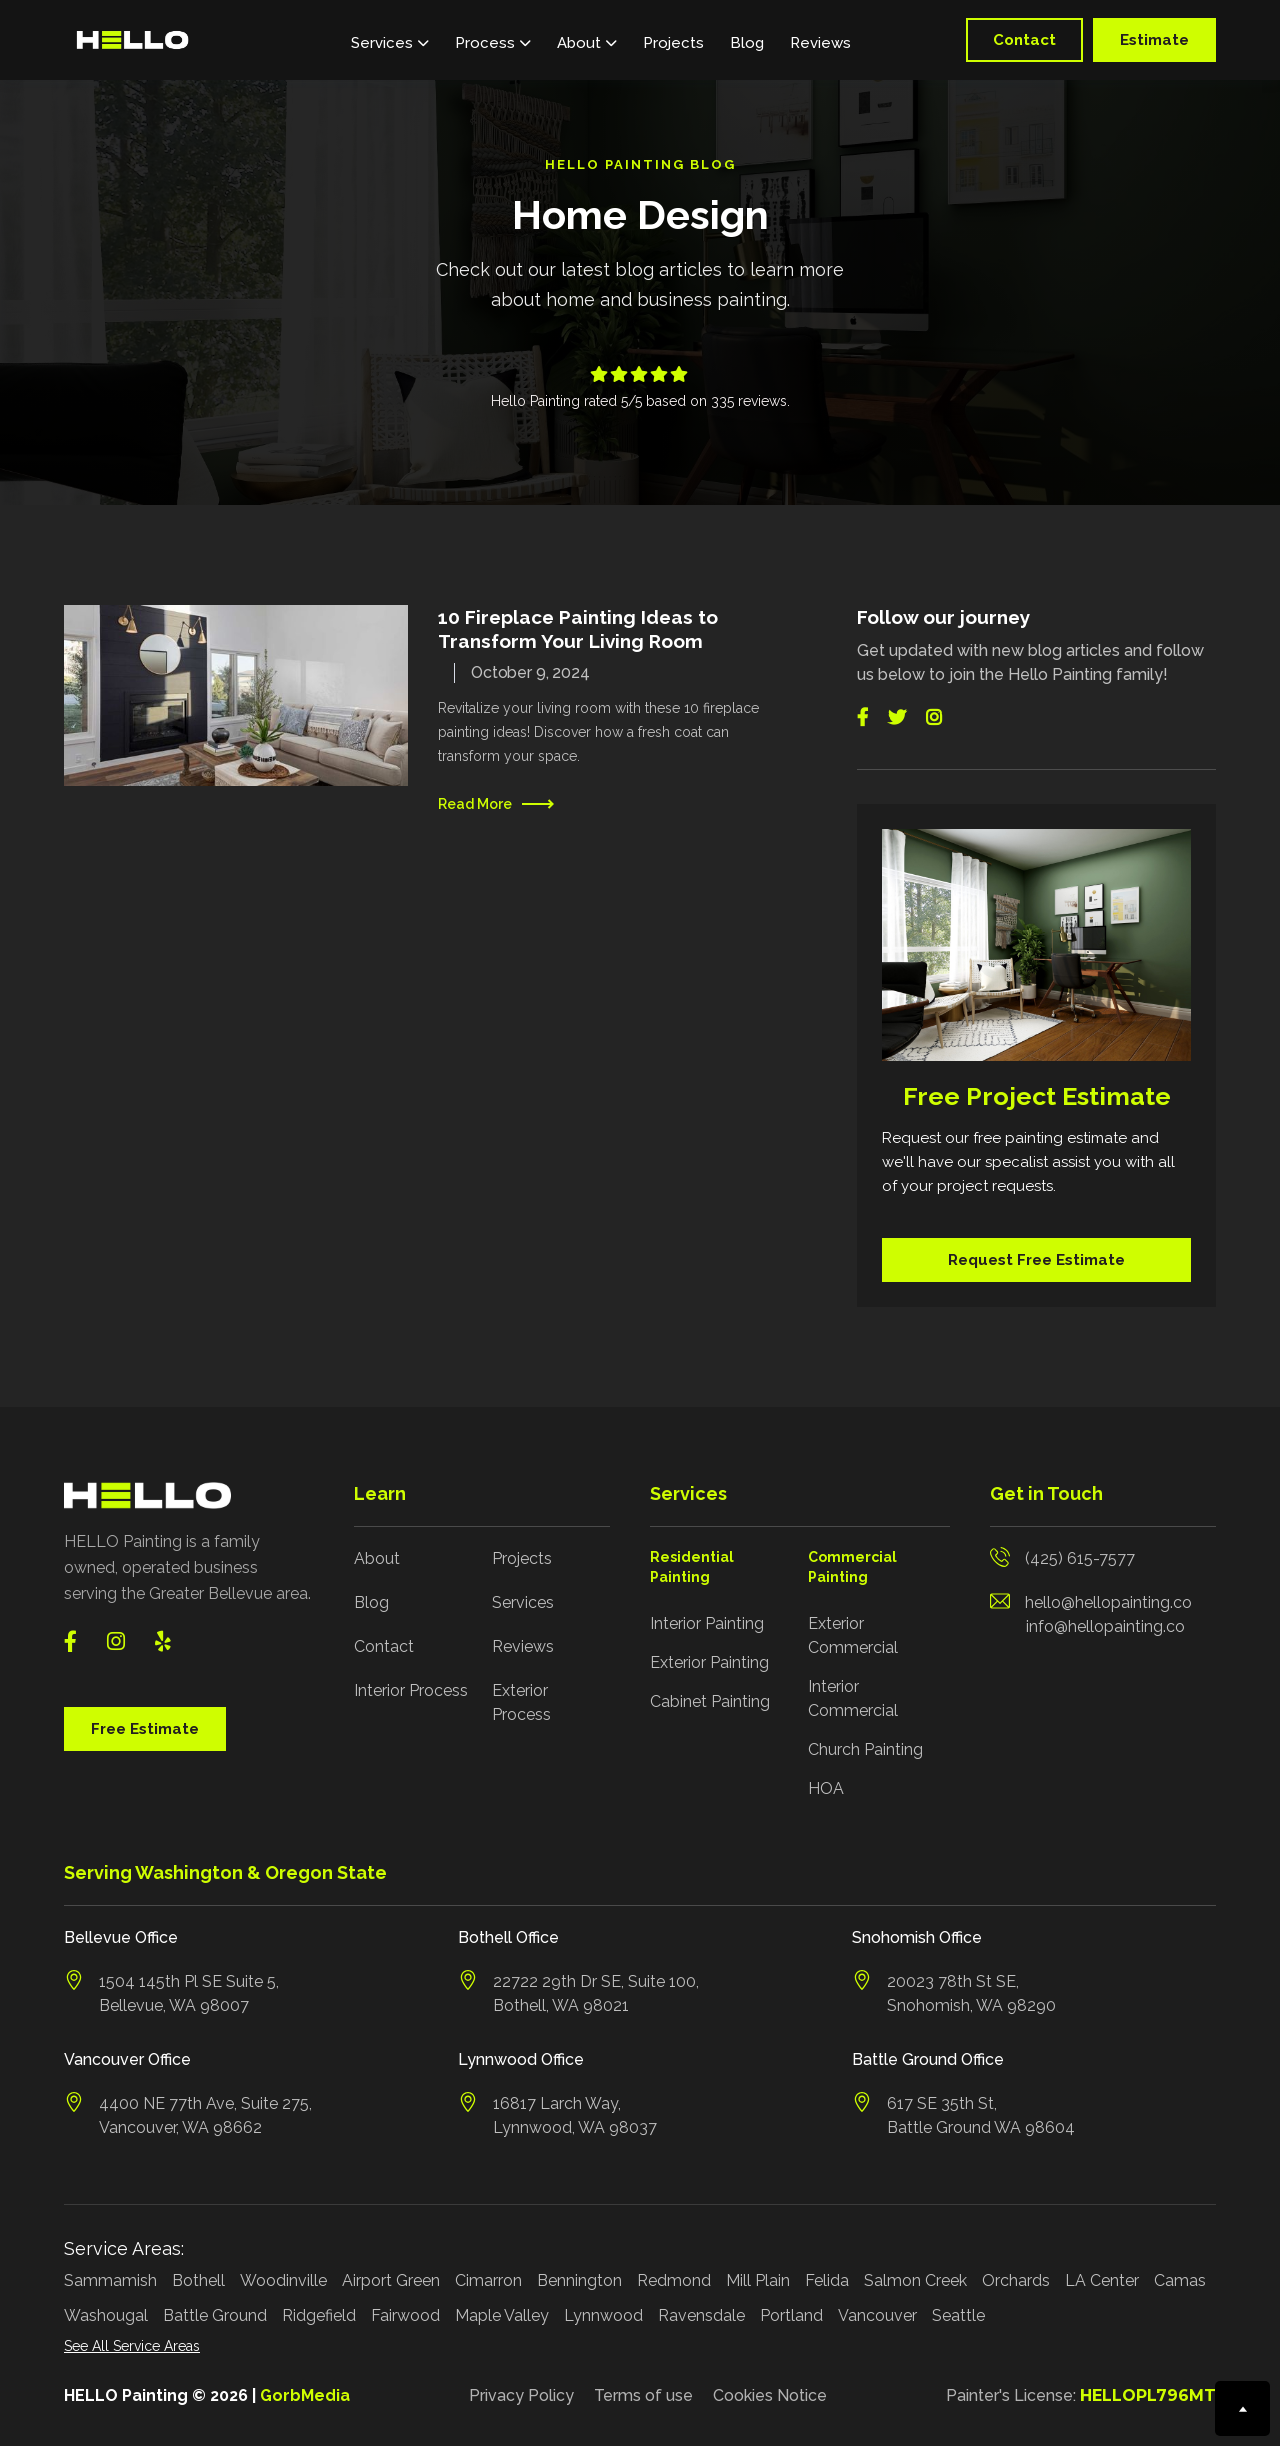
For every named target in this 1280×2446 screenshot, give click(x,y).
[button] (390, 40)
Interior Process (411, 1690)
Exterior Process (521, 1702)
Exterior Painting (709, 1662)
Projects (673, 43)
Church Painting (865, 1749)
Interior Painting (707, 1623)
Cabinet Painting (710, 1701)
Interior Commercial (853, 1698)
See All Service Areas (132, 2346)
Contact (1024, 40)
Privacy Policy (521, 2395)
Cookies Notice (770, 2395)
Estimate (1154, 40)
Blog (747, 43)
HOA (826, 1788)
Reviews (820, 43)
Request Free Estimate (1036, 1260)
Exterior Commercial (853, 1635)
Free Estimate (145, 1729)
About (377, 1558)
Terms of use (643, 2395)
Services (523, 1602)
